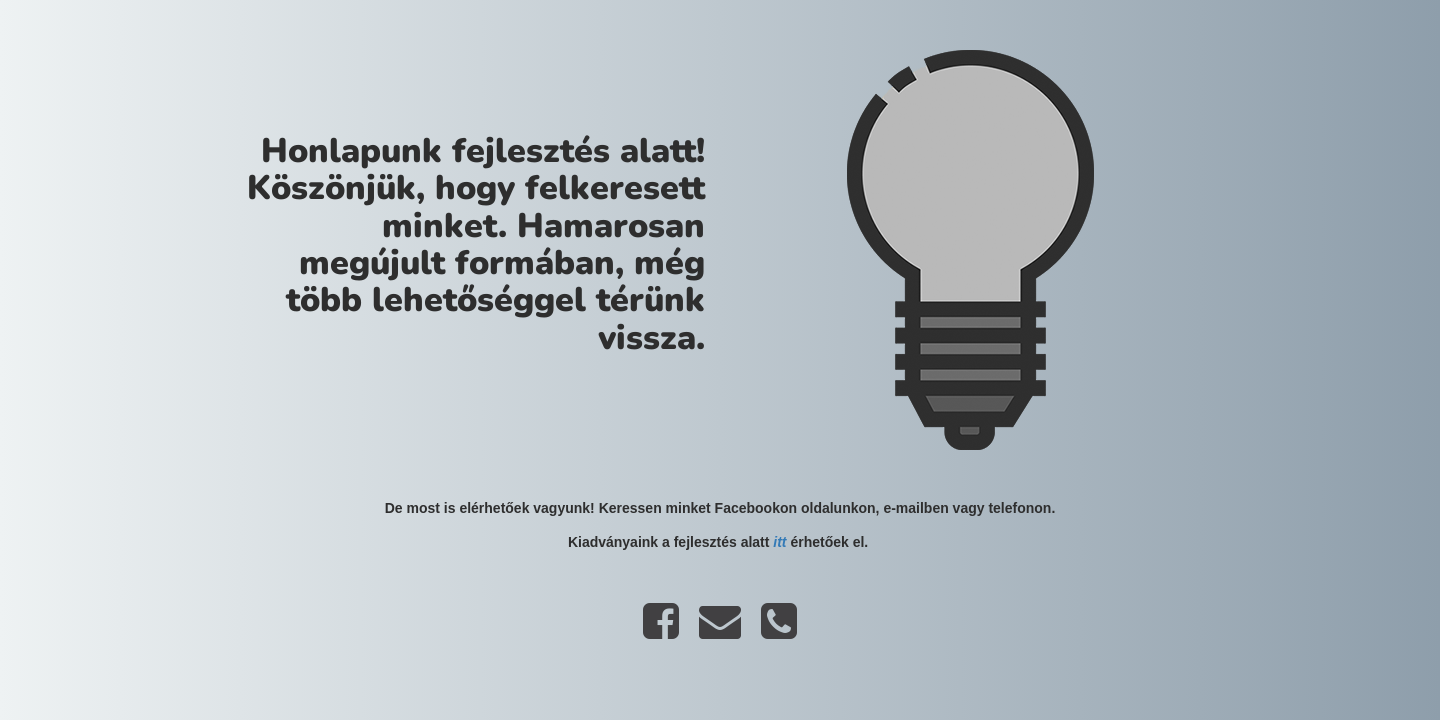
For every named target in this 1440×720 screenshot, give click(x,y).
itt (779, 542)
